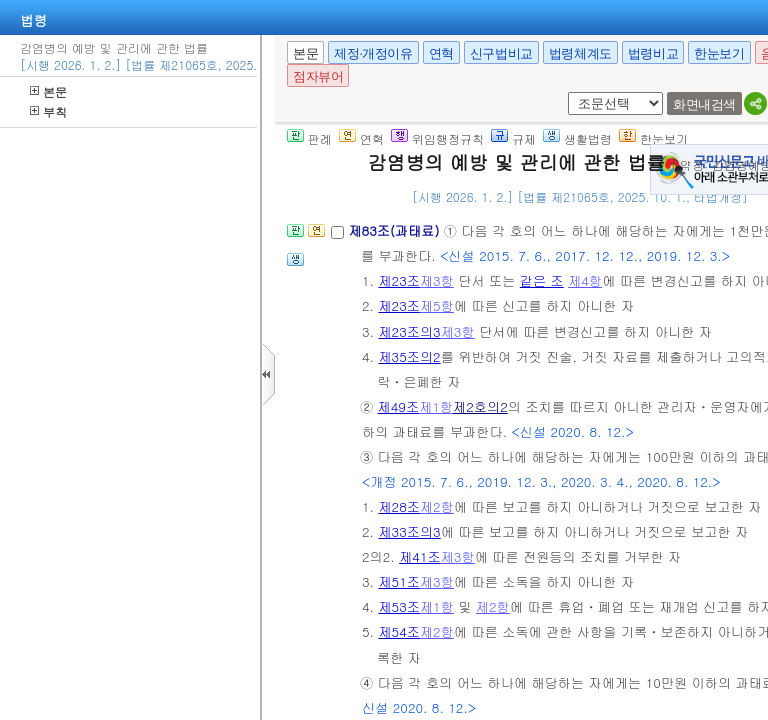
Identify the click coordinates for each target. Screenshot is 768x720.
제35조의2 (409, 356)
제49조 (399, 406)
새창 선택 (564, 92)
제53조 (399, 606)
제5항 (437, 305)
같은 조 (542, 280)
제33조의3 (409, 531)
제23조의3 (409, 331)
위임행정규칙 (437, 138)
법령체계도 (580, 53)
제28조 (399, 506)
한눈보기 (719, 53)
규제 (513, 138)
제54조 (399, 631)
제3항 (437, 280)
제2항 (437, 506)
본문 (48, 91)
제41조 (420, 556)
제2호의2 (480, 406)
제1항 (436, 406)
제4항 (585, 280)
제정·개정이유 (373, 53)
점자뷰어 (318, 76)
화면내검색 (704, 104)
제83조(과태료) (395, 230)
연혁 (441, 53)
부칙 (48, 111)
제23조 (399, 280)
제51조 (399, 581)
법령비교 (653, 53)
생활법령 (577, 138)
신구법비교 (501, 53)
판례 (309, 138)
